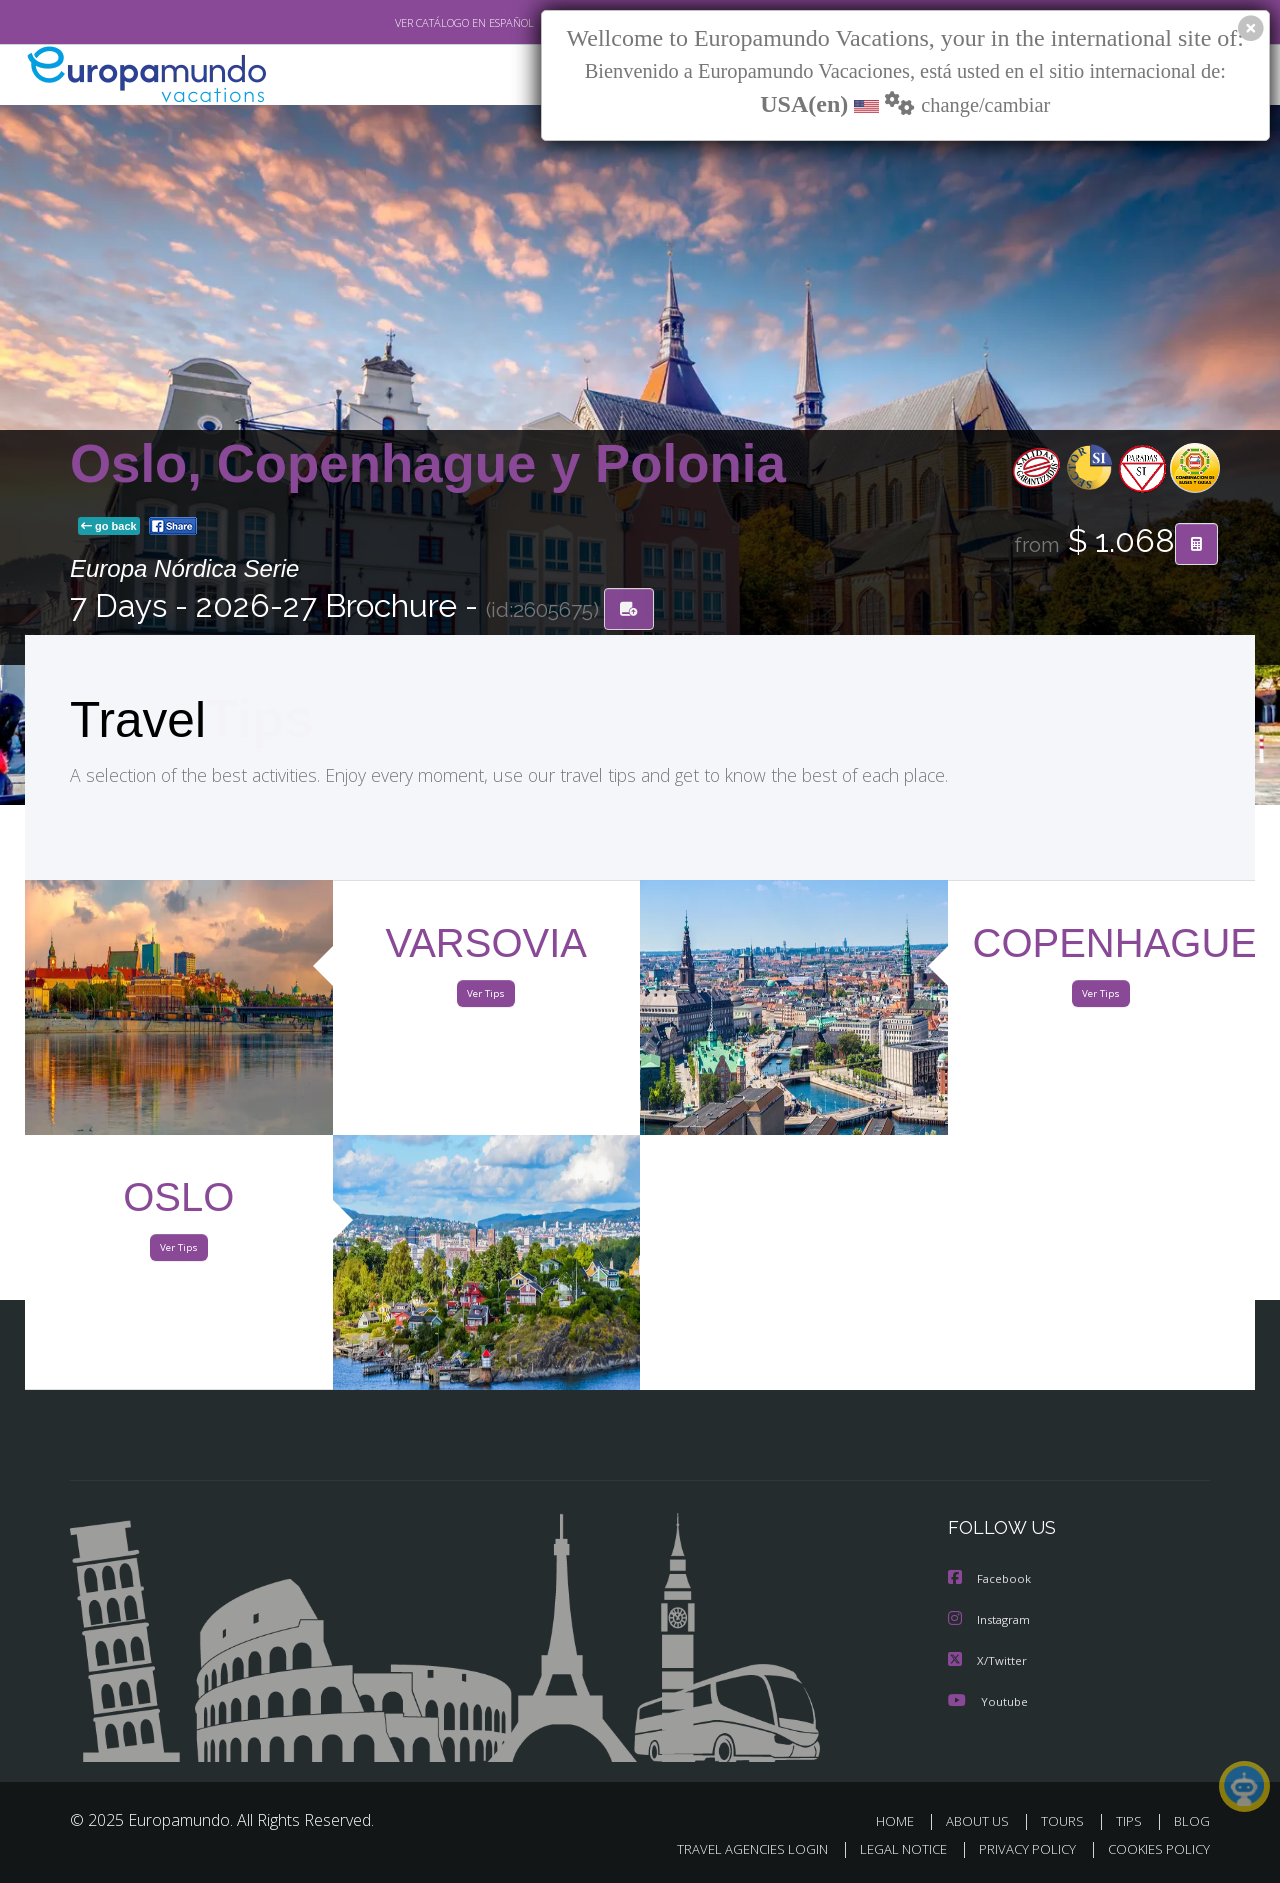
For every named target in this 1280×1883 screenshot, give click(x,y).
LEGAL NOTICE (890, 1849)
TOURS (1066, 1820)
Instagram (991, 1620)
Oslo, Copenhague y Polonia (428, 464)
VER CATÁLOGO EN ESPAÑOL (418, 23)
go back (109, 528)
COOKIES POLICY (1154, 1849)
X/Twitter (988, 1660)
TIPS (1131, 1820)
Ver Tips (486, 998)
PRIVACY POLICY (1018, 1849)
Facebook (991, 1580)
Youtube (988, 1700)
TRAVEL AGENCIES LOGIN (733, 1849)
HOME (902, 1820)
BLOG (1192, 1820)
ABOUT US (983, 1820)
